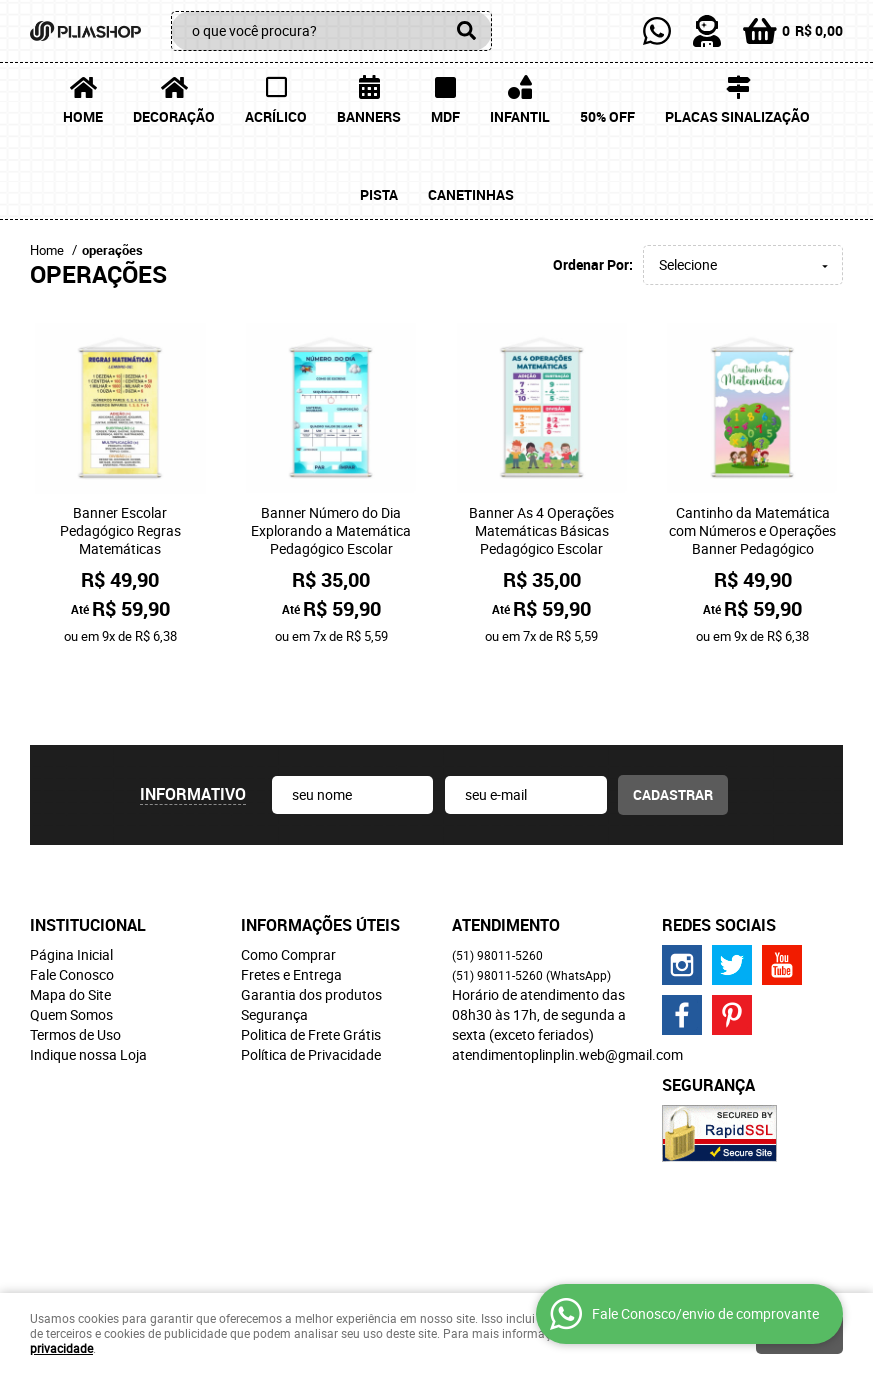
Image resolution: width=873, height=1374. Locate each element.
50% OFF (607, 116)
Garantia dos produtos (311, 930)
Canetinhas (471, 194)
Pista (379, 194)
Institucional (88, 861)
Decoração (174, 116)
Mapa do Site (70, 930)
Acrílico (276, 116)
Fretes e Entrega (291, 910)
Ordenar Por (591, 264)
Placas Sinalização (737, 116)
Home (83, 116)
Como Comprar (288, 890)
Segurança (274, 950)
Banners (369, 116)
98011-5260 (497, 891)
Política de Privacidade (311, 990)
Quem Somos (71, 950)
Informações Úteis (320, 861)
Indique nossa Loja (88, 990)
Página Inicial (71, 890)
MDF (445, 116)
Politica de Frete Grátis (311, 970)
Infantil (520, 116)
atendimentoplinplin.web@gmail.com (567, 990)
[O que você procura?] (467, 31)
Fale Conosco (72, 910)
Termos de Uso (75, 970)
